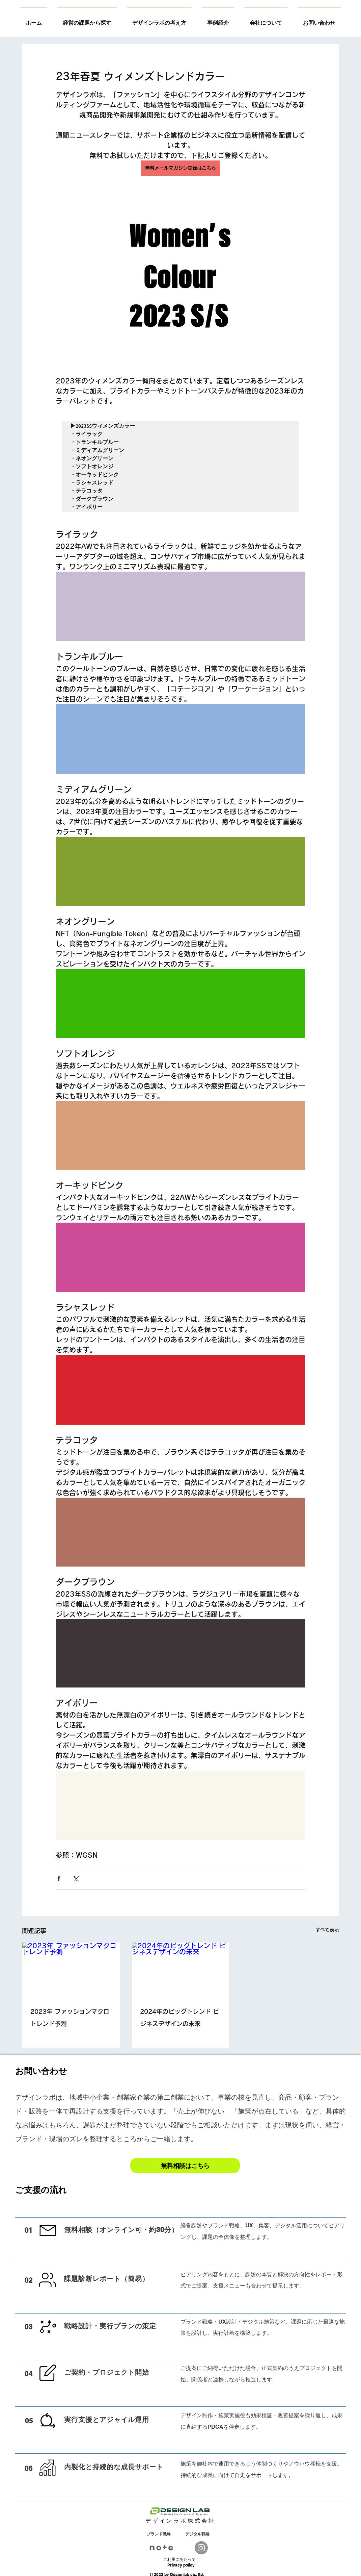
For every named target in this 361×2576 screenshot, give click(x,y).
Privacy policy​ (181, 2565)
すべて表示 (327, 1929)
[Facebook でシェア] (59, 1878)
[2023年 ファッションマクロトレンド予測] (71, 1970)
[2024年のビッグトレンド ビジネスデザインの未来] (180, 1970)
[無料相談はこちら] (185, 2165)
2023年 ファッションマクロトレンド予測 (69, 2017)
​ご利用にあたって (179, 2559)
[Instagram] (201, 2547)
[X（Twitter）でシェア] (75, 1878)
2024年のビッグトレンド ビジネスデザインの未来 (179, 2017)
